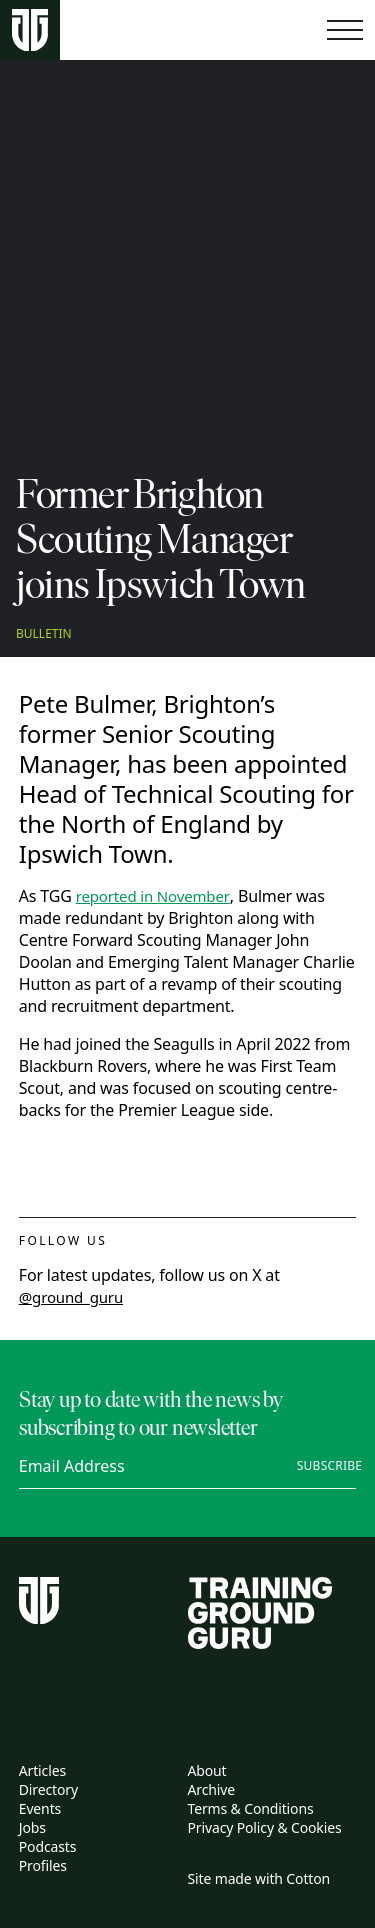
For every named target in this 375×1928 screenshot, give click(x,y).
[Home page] (30, 30)
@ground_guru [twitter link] (71, 1297)
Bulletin (44, 634)
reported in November (153, 896)
